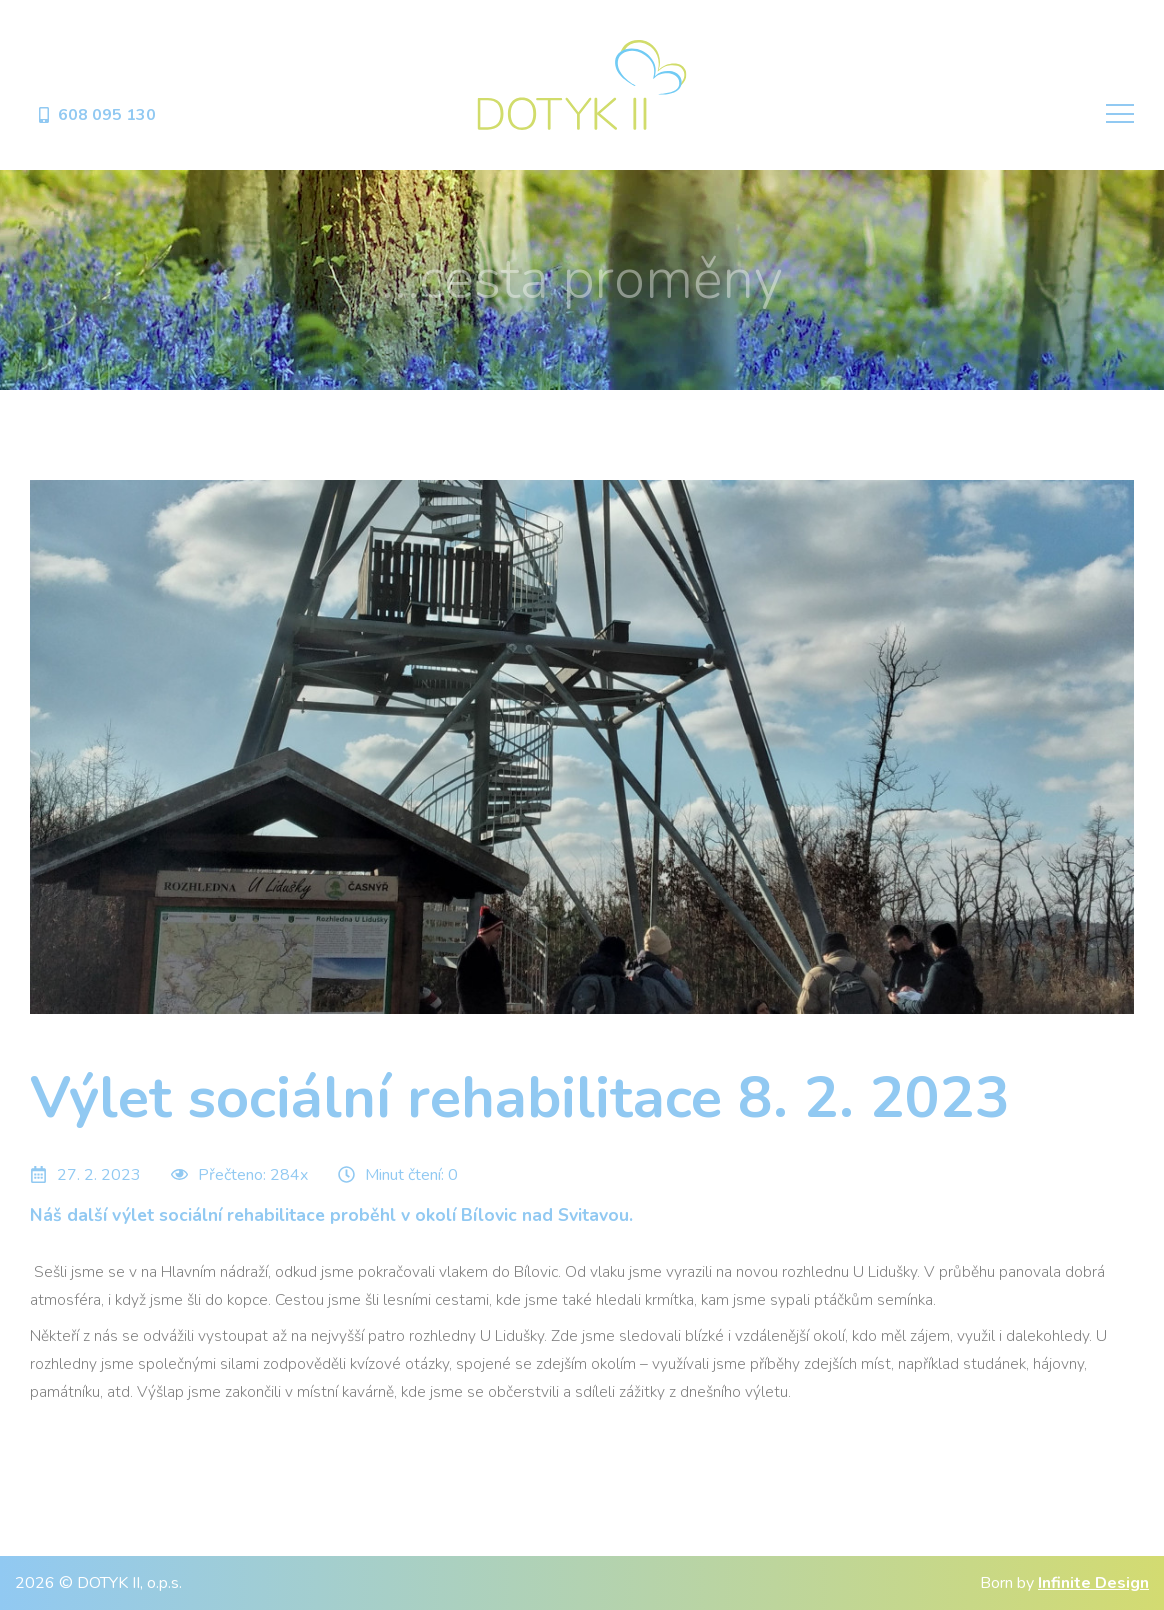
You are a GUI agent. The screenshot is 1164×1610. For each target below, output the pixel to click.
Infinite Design (1093, 1583)
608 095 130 (96, 115)
